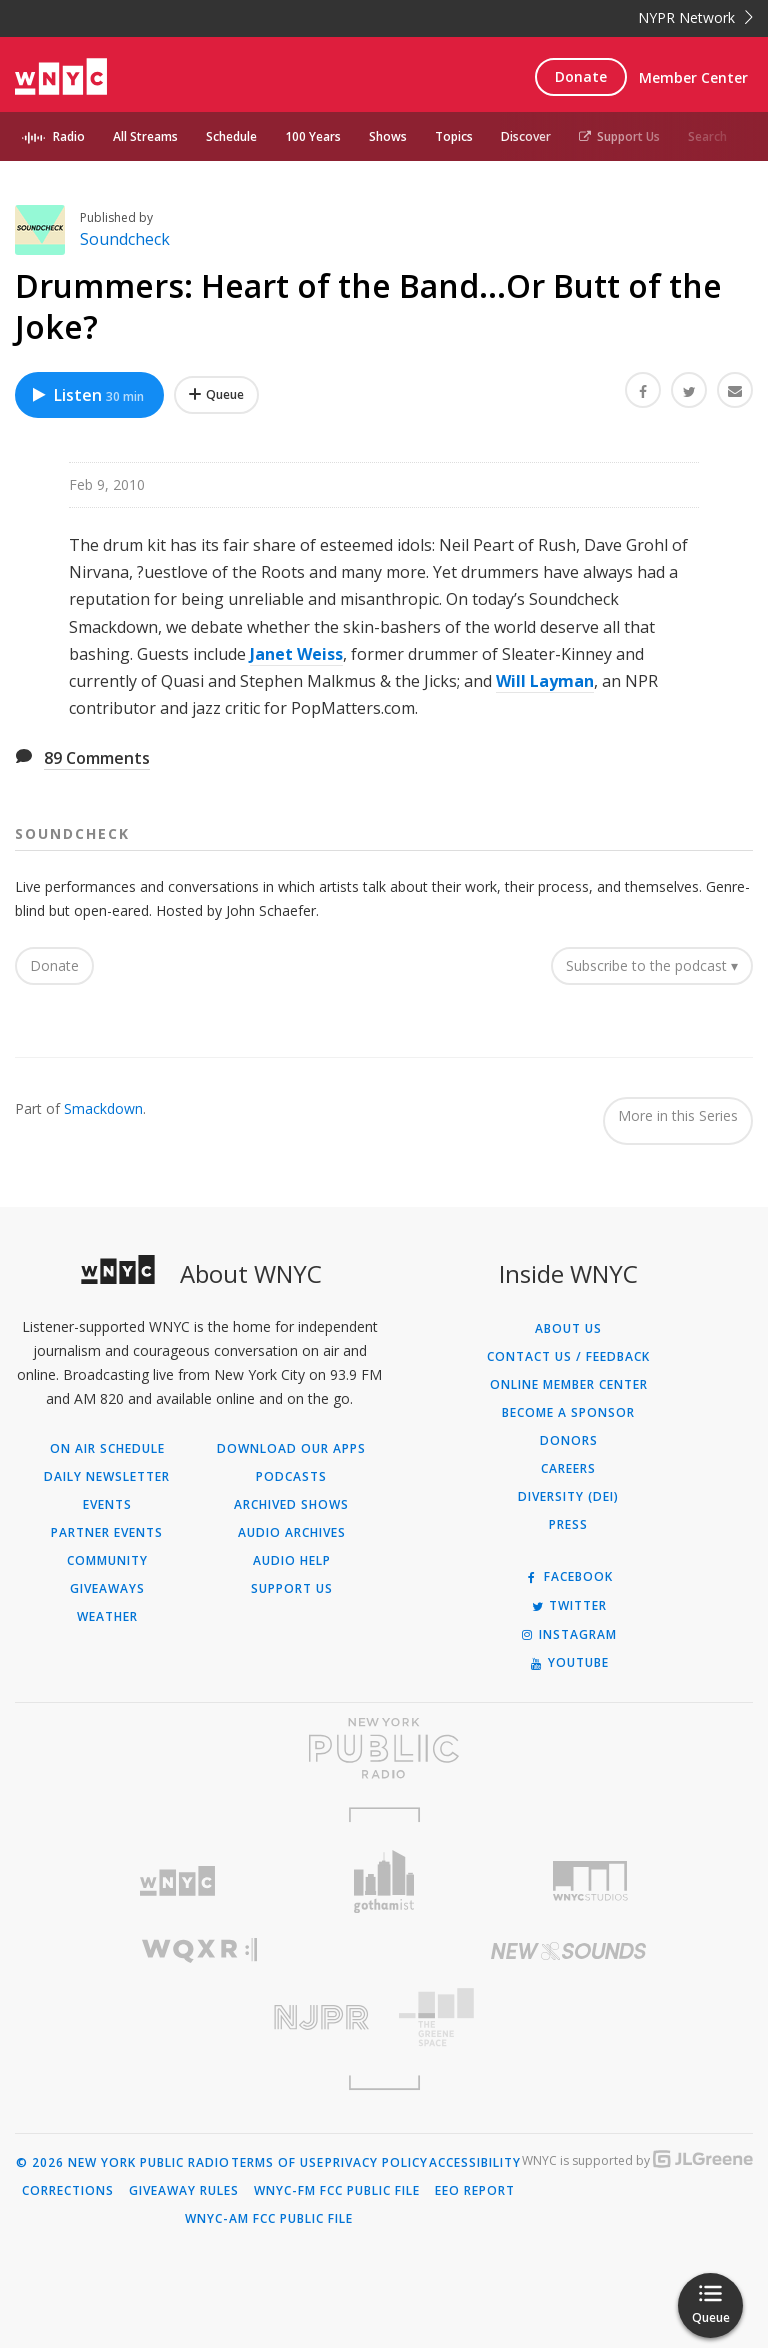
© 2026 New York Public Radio (123, 2163)
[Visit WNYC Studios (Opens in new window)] (590, 1881)
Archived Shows (291, 1505)
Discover (526, 136)
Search (707, 136)
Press (568, 1525)
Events (107, 1505)
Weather (107, 1617)
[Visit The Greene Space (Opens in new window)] (568, 2017)
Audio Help (292, 1561)
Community (107, 1561)
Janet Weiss (296, 654)
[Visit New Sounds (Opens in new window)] (568, 1951)
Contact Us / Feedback (568, 1357)
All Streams (145, 136)
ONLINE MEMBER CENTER (569, 1385)
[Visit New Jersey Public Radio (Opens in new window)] (199, 2017)
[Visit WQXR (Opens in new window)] (199, 1950)
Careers (568, 1469)
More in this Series (678, 1115)
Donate (581, 76)
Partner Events (107, 1533)
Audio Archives (292, 1533)
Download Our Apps (291, 1449)
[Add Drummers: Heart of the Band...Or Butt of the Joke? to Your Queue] (216, 395)
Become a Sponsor (568, 1413)
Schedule (231, 136)
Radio (69, 136)
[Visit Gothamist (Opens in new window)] (384, 1881)
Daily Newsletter (107, 1477)
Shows (388, 136)
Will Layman (545, 681)
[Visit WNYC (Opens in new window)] (177, 1881)
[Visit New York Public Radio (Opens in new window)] (384, 1748)
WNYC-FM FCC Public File (337, 2191)
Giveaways (107, 1589)
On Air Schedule (107, 1449)
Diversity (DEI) (568, 1497)
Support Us (619, 136)
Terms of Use (277, 2163)
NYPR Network (695, 17)
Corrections (68, 2191)
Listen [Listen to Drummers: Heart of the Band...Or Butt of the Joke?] (87, 395)
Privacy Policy (376, 2163)
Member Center (693, 77)
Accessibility (475, 2163)
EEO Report (475, 2191)
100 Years (313, 136)
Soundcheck (125, 239)
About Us (568, 1329)
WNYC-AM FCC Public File (269, 2219)
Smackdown (103, 1108)
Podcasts (291, 1477)
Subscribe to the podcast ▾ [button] (652, 965)
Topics (454, 136)
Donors (569, 1441)
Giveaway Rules (184, 2191)
